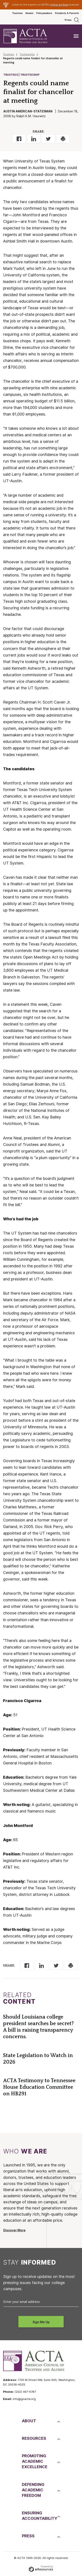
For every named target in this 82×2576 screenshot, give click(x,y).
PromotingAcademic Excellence (34, 2461)
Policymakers (44, 13)
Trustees (17, 13)
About (29, 2421)
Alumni (29, 13)
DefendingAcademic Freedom (33, 2490)
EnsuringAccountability (39, 2516)
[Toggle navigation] (76, 36)
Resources (34, 2438)
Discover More (14, 2230)
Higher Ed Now (59, 4)
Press (68, 19)
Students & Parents (67, 13)
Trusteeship (27, 54)
